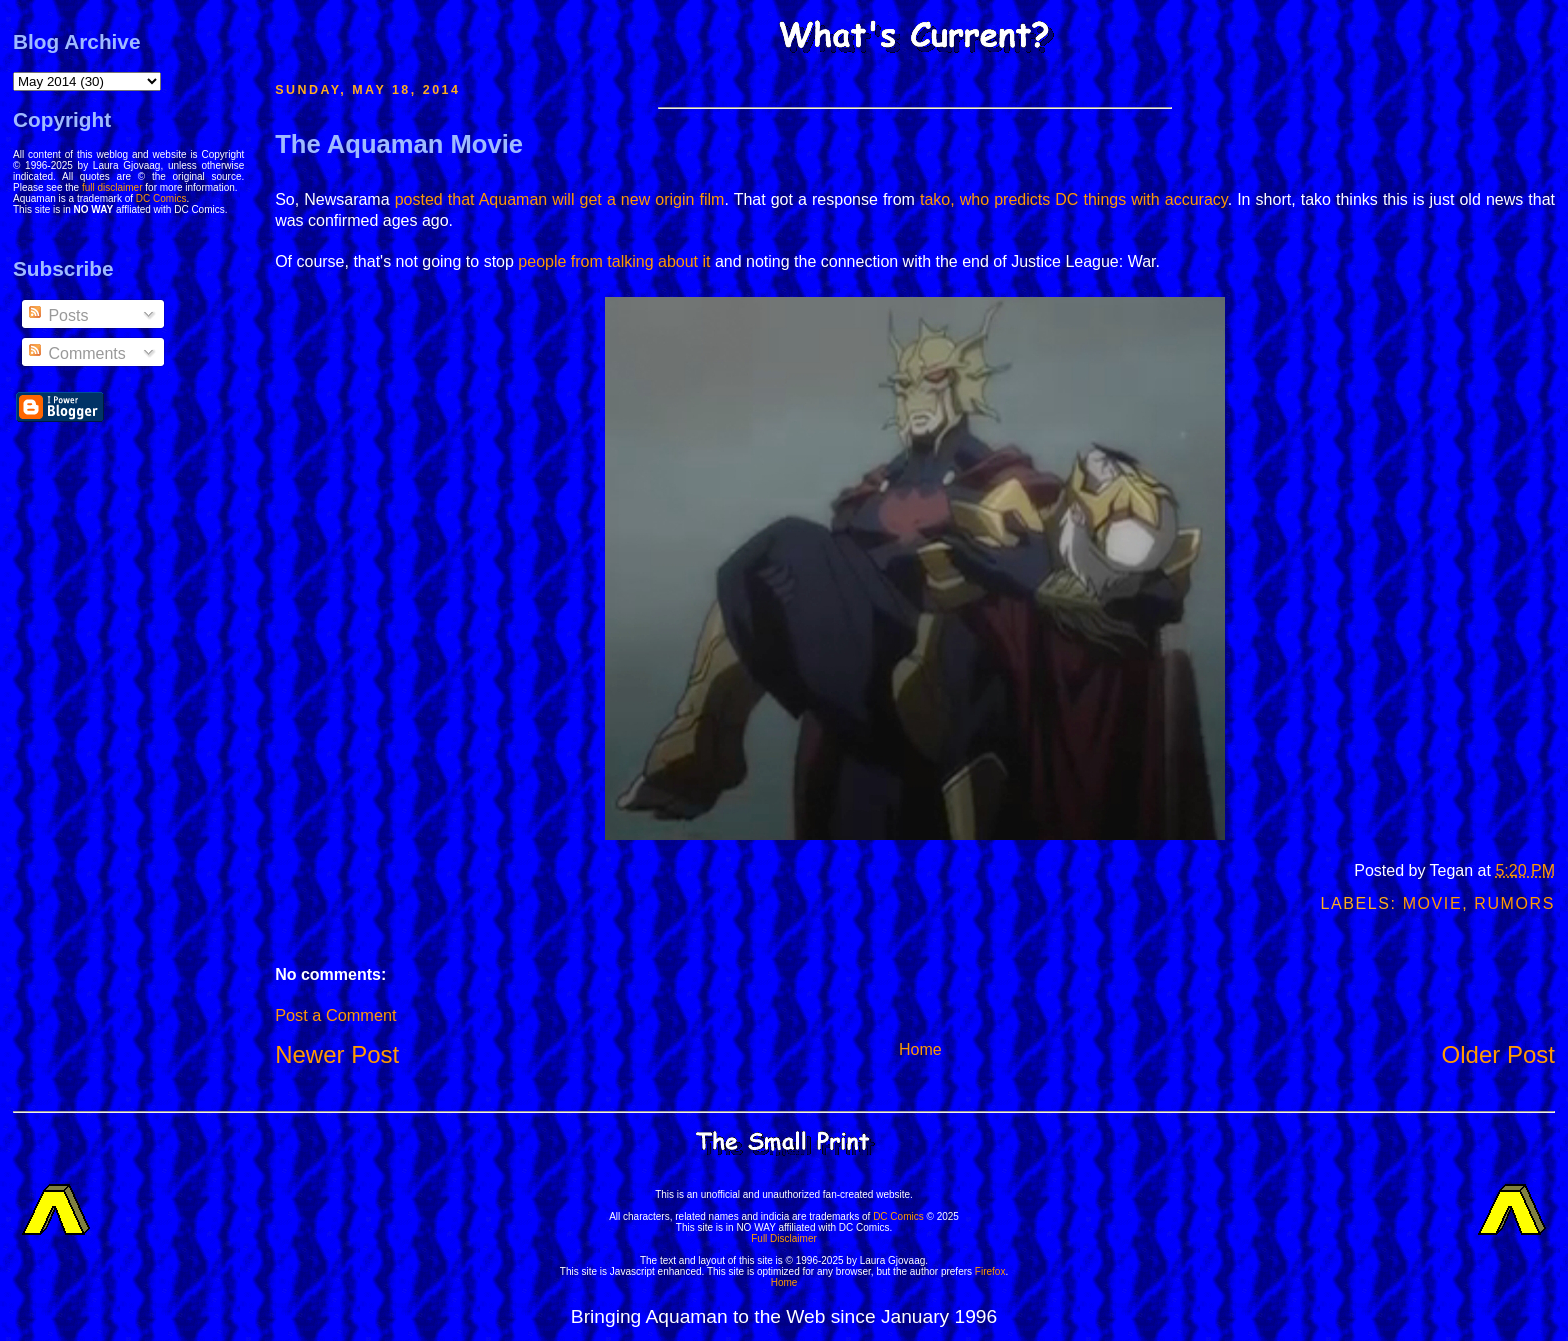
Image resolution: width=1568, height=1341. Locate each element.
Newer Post (337, 1054)
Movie (1433, 903)
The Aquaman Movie (399, 144)
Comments (76, 353)
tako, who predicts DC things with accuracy (1074, 199)
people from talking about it (614, 261)
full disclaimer (112, 187)
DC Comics (161, 198)
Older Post (1498, 1054)
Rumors (1514, 903)
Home (920, 1049)
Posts (57, 315)
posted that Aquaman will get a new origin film (560, 199)
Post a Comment (335, 1015)
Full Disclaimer (784, 1238)
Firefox (990, 1271)
